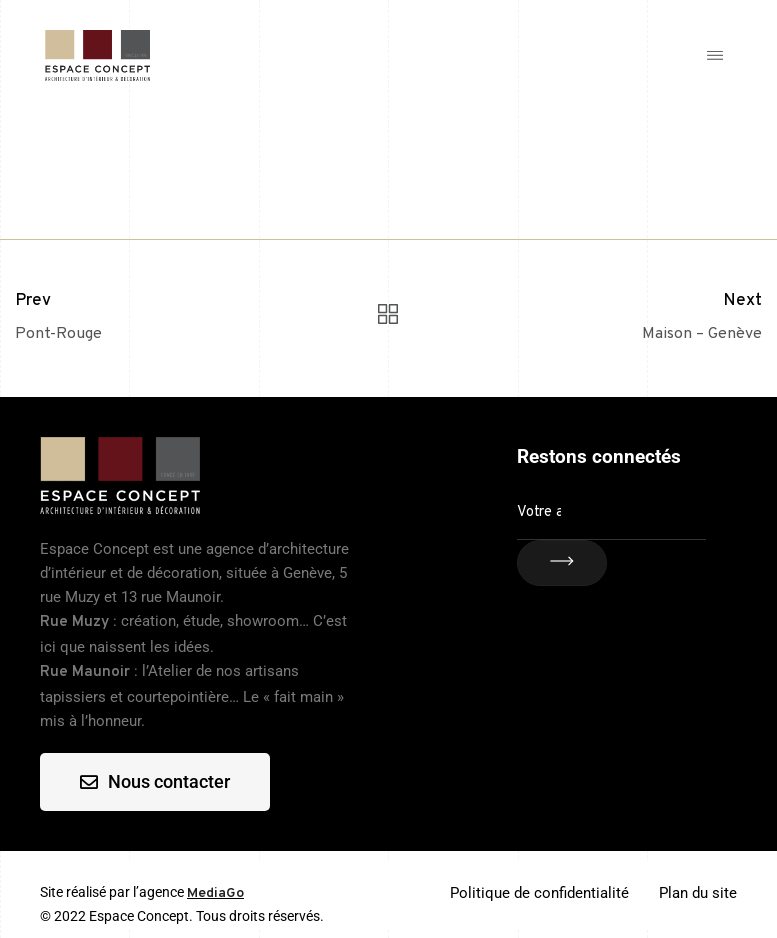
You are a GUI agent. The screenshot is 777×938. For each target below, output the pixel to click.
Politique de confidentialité (539, 893)
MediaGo (215, 893)
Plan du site (698, 893)
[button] (714, 55)
